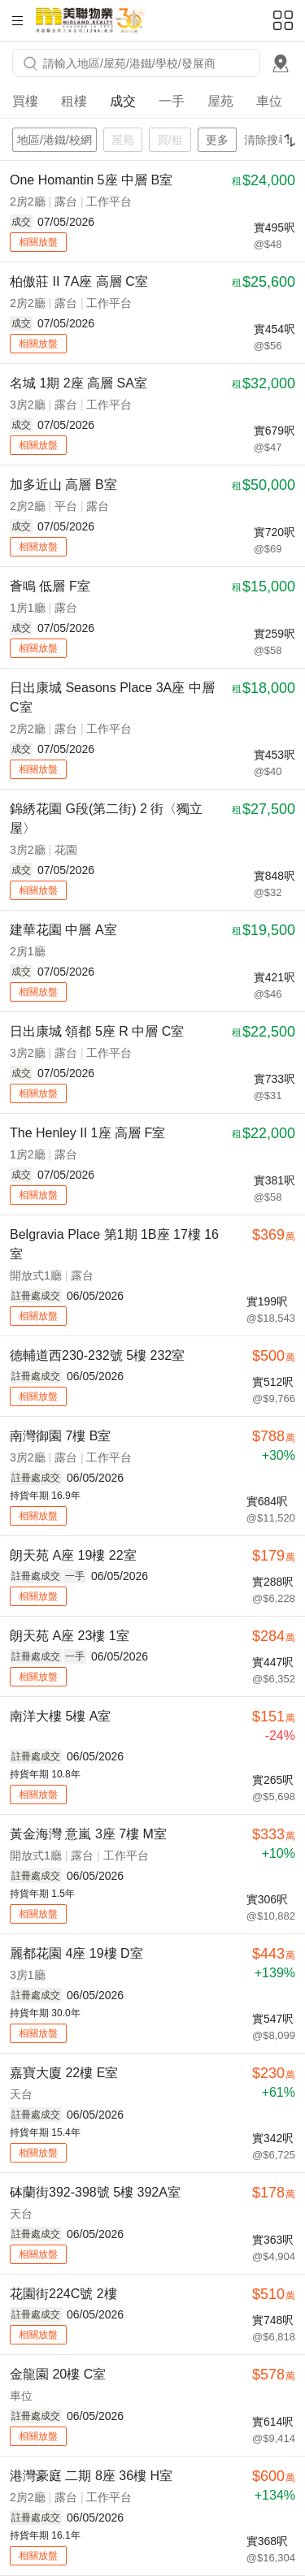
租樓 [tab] (74, 101)
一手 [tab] (172, 101)
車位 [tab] (269, 101)
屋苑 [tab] (220, 101)
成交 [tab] (123, 101)
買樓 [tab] (25, 101)
